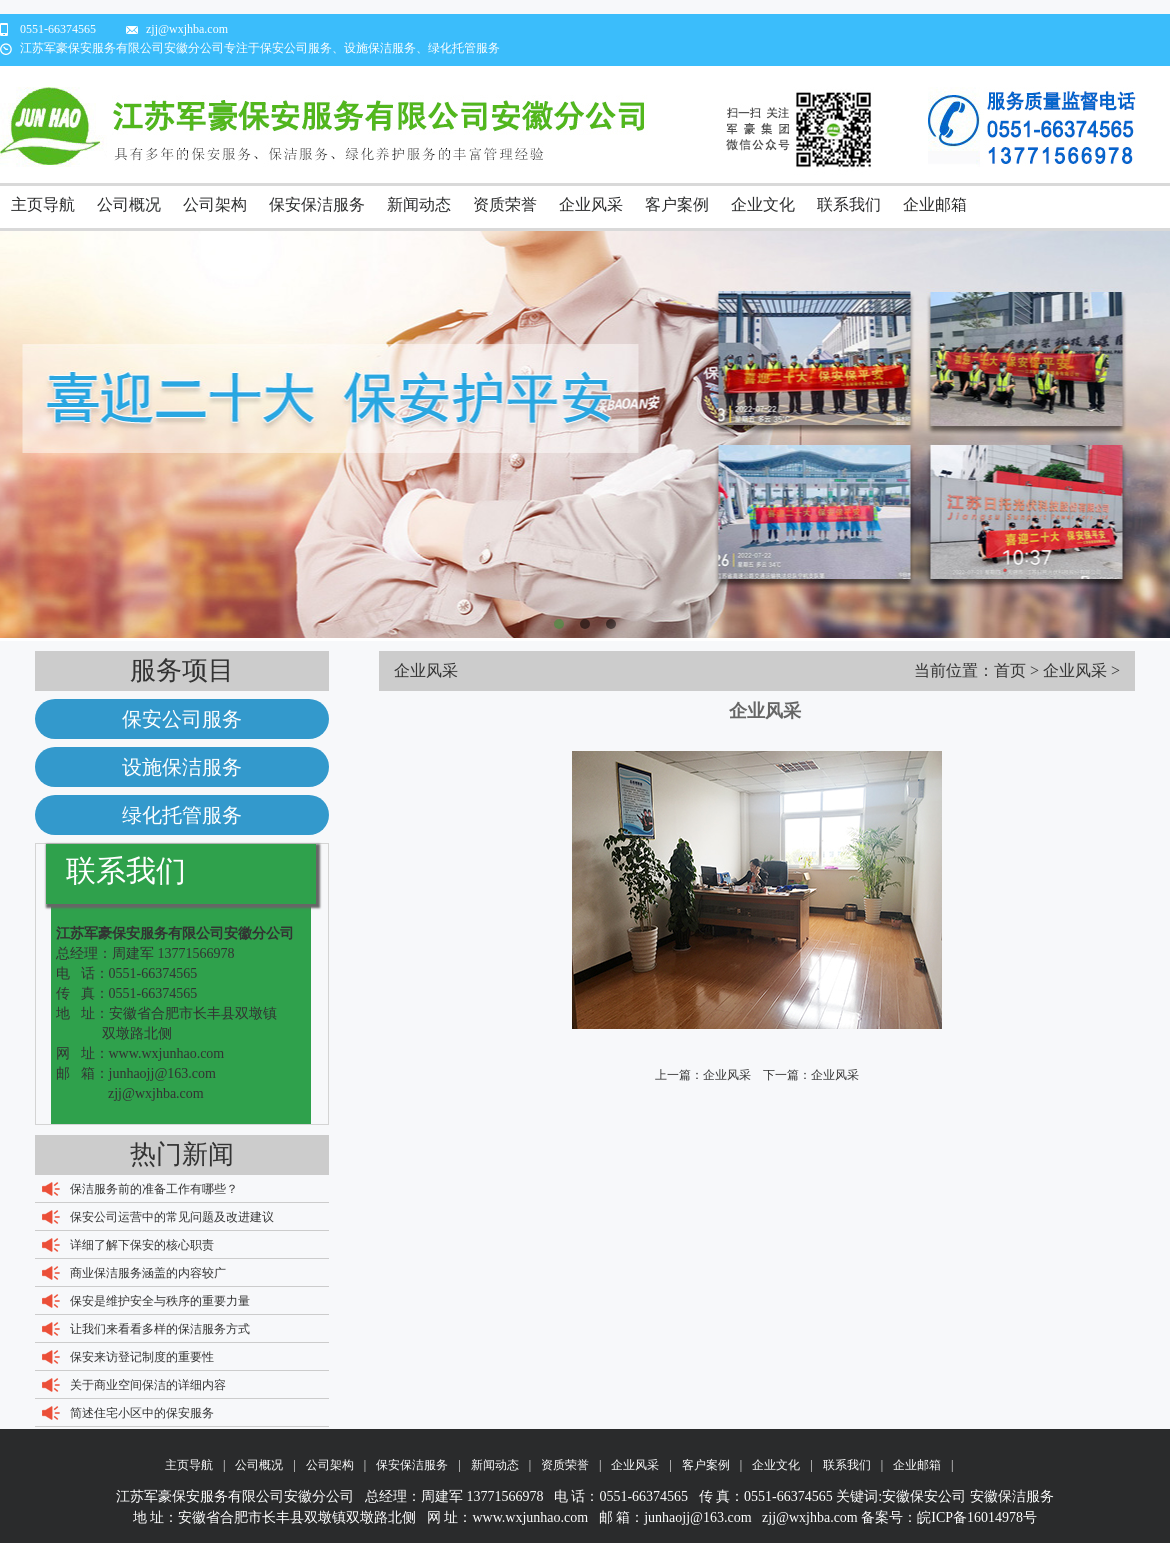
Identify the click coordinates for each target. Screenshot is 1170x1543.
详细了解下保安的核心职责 (142, 1245)
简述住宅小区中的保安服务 (142, 1413)
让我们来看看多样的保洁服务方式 (160, 1329)
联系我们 (849, 204)
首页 (1010, 670)
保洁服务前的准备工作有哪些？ (154, 1189)
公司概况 (129, 204)
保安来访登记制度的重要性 (142, 1357)
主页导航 (43, 204)
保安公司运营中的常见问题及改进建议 (172, 1217)
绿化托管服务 (182, 815)
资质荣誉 (505, 204)
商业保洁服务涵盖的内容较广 (148, 1273)
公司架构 (215, 204)
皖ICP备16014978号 (977, 1517)
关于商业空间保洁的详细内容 (148, 1385)
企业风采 (591, 204)
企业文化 (763, 204)
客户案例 (677, 204)
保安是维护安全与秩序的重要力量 (160, 1301)
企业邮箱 (935, 204)
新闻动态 (419, 204)
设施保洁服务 (182, 767)
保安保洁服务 (317, 204)
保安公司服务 (182, 719)
